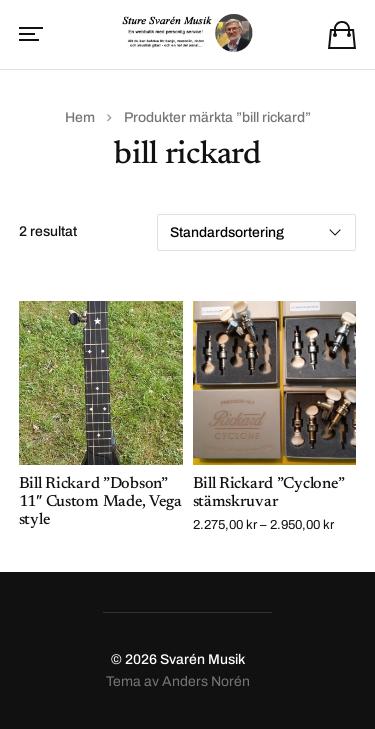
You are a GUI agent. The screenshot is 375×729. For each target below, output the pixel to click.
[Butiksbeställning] (256, 232)
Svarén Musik (202, 659)
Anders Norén (206, 681)
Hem (80, 117)
